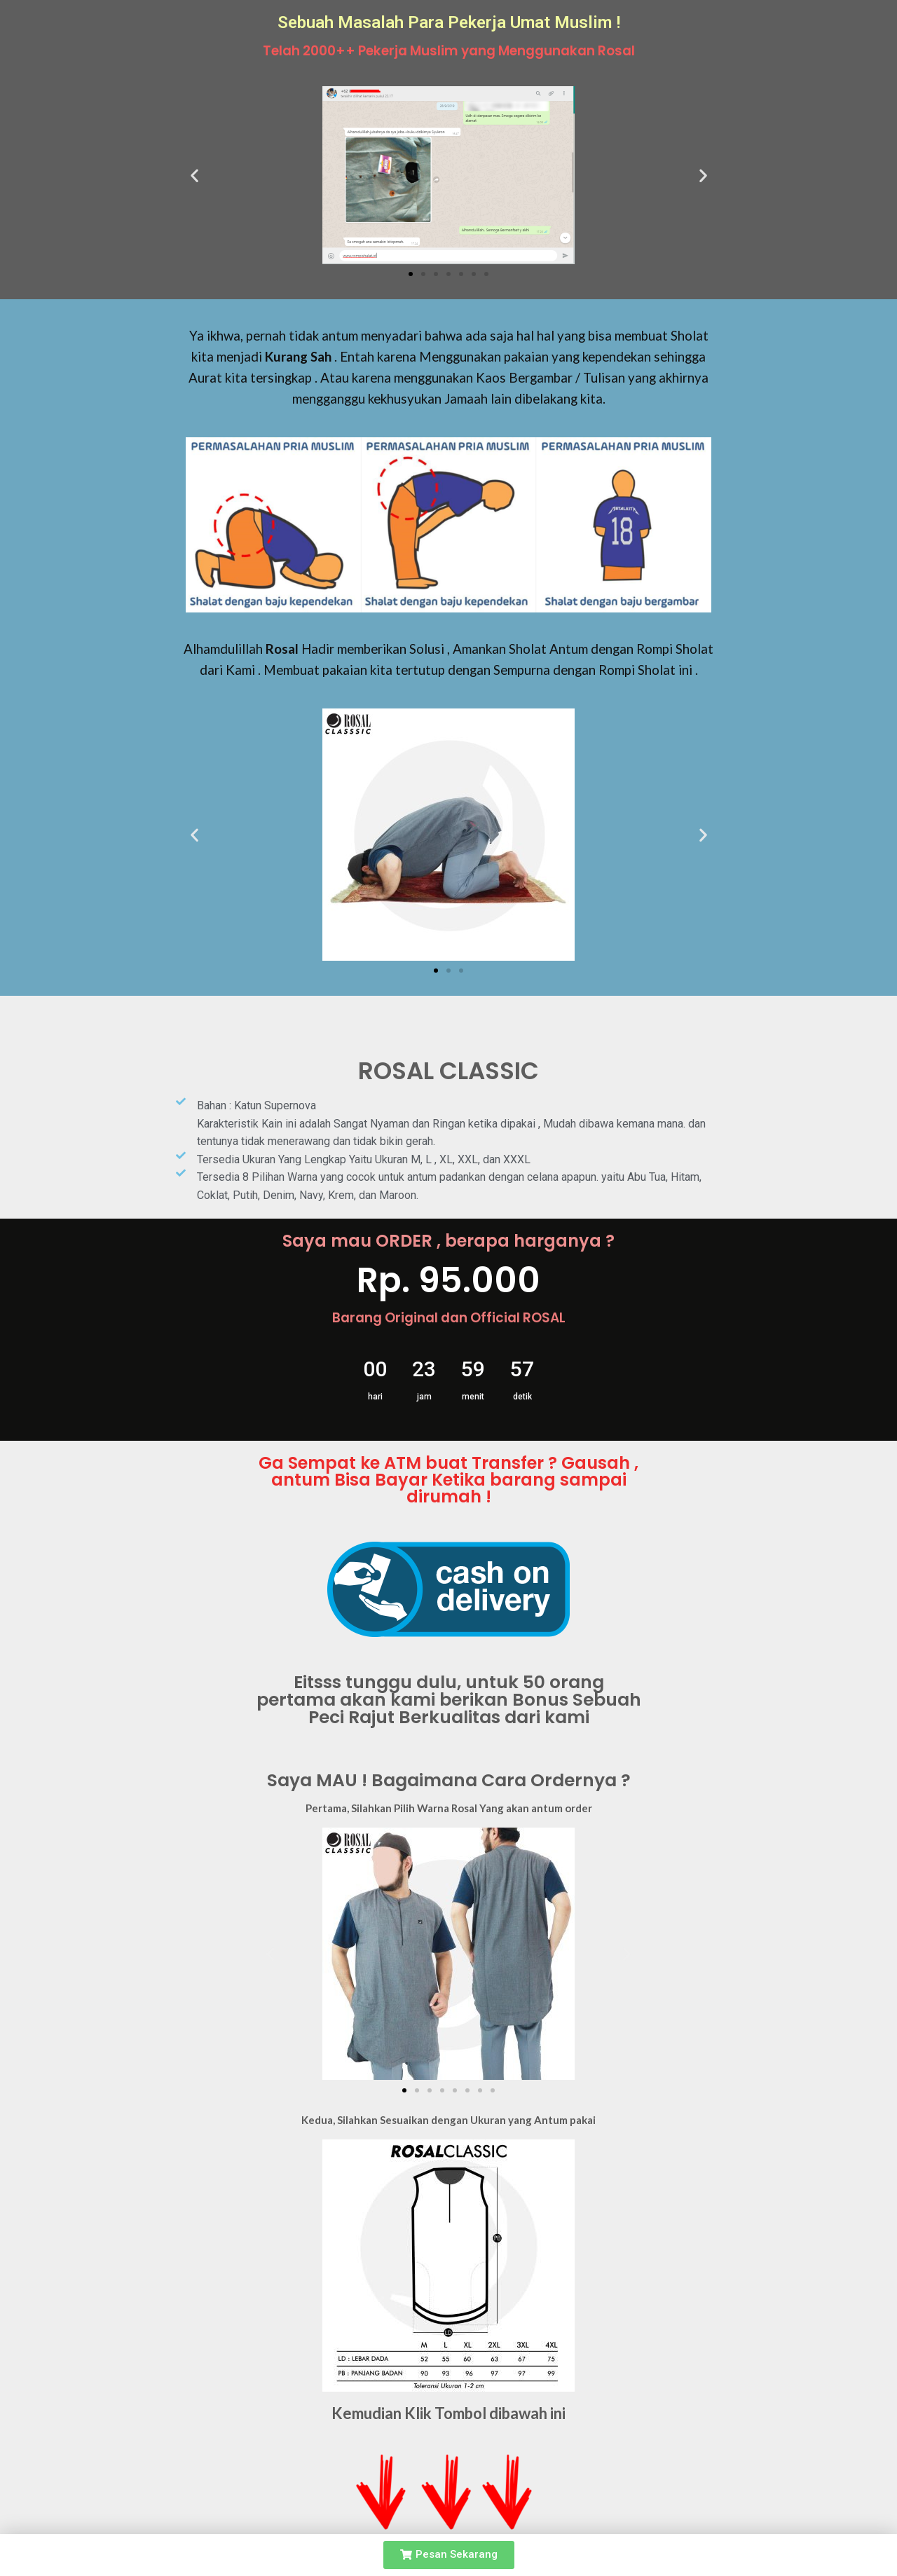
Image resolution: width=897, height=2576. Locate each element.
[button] (411, 274)
